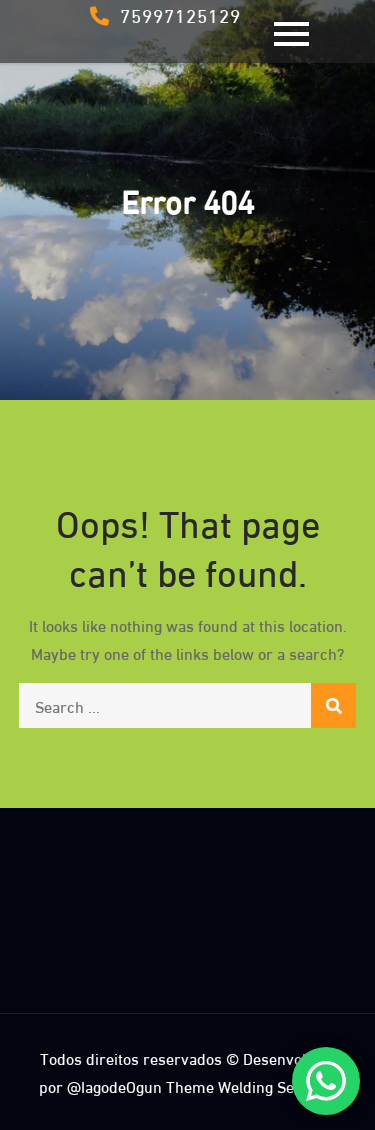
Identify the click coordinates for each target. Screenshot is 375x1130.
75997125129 (165, 14)
